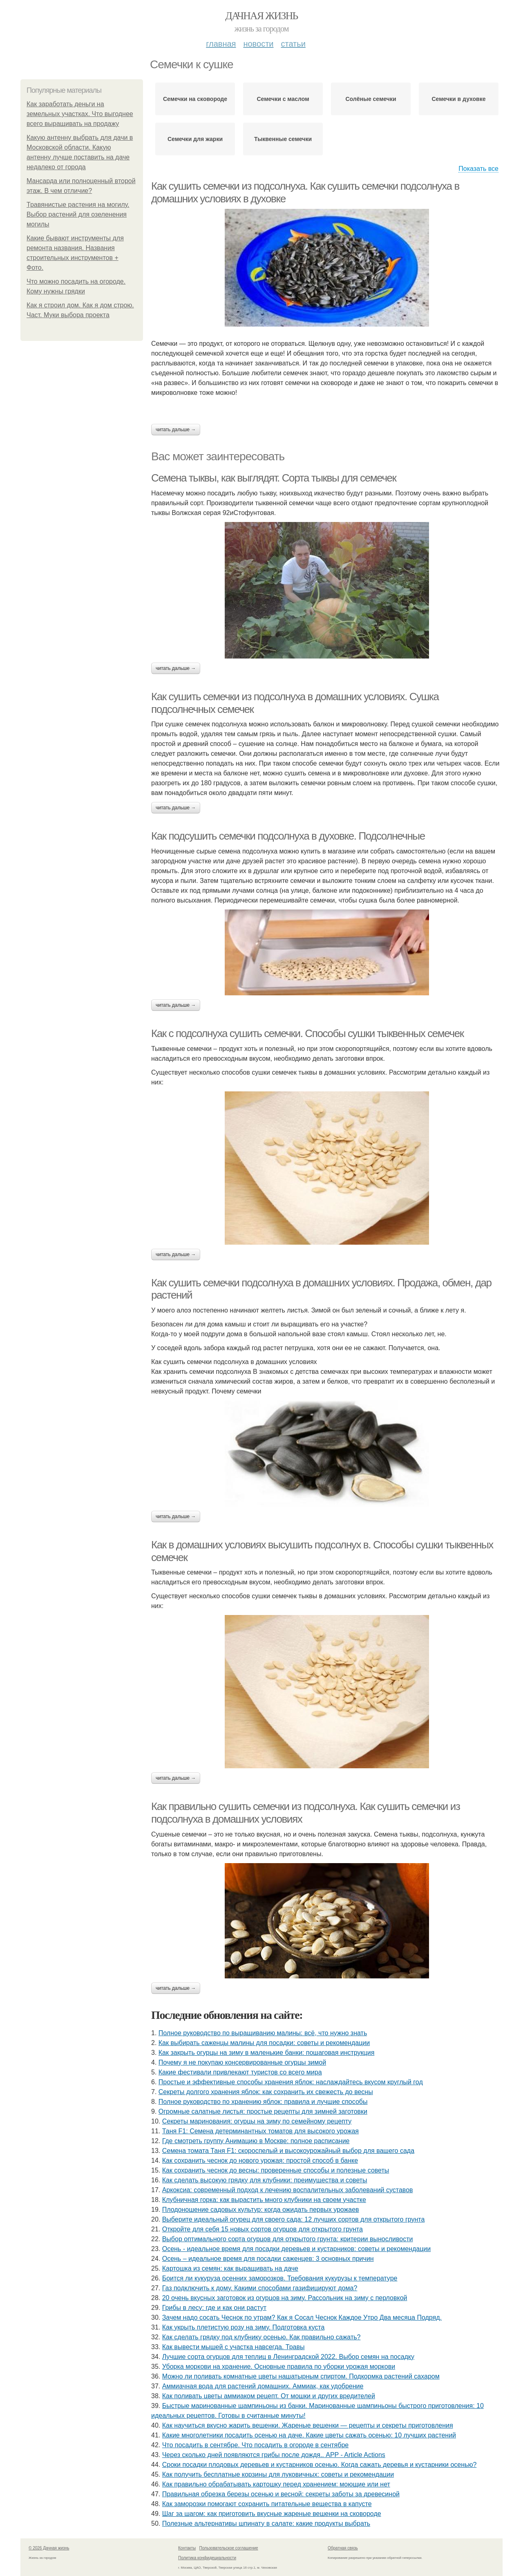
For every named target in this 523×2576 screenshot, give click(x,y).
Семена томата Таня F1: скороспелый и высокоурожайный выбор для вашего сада (288, 2150)
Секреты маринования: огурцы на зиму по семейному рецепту (257, 2121)
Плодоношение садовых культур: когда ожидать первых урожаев (260, 2209)
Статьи (293, 43)
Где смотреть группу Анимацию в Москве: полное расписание (256, 2140)
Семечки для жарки (195, 139)
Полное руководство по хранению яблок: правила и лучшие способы (263, 2101)
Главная (221, 43)
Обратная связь (343, 2548)
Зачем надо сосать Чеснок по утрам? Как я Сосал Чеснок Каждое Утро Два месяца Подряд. (302, 2317)
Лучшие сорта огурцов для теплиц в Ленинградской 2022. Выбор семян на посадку (288, 2356)
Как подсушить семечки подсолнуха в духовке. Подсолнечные (288, 836)
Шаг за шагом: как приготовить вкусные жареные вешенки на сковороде (271, 2513)
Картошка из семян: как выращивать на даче (230, 2268)
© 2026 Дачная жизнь (49, 2548)
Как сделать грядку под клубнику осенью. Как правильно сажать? (261, 2337)
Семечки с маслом (283, 99)
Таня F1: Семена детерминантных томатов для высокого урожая (260, 2131)
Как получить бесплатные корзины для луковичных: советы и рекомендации (278, 2474)
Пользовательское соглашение (228, 2548)
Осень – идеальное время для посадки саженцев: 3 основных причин (268, 2258)
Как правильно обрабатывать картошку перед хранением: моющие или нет (276, 2484)
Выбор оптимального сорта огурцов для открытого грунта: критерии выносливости (287, 2239)
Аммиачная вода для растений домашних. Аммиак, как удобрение (263, 2386)
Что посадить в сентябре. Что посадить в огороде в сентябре (255, 2445)
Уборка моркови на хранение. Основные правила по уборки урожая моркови (278, 2366)
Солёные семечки (370, 99)
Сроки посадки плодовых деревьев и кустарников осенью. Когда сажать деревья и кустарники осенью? (319, 2464)
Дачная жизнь (261, 16)
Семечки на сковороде (195, 99)
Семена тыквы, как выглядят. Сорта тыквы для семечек (273, 478)
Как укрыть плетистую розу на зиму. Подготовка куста (243, 2327)
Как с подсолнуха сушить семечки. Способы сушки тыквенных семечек (307, 1033)
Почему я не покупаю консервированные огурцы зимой (242, 2062)
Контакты (187, 2548)
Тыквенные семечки (283, 139)
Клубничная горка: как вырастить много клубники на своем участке (264, 2199)
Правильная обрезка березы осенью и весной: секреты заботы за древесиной (281, 2494)
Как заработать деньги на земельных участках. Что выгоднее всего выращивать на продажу (80, 114)
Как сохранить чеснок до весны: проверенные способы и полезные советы (275, 2170)
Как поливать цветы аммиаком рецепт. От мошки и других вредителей (268, 2395)
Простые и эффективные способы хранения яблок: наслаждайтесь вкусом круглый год (291, 2082)
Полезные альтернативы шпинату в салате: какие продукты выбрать (266, 2523)
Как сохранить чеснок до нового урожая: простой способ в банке (260, 2160)
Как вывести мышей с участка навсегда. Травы (233, 2346)
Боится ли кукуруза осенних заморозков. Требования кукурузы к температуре (280, 2278)
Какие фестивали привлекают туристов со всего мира (240, 2072)
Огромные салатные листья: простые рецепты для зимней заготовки (263, 2111)
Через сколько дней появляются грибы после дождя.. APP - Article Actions (273, 2454)
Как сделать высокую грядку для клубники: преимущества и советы (264, 2180)
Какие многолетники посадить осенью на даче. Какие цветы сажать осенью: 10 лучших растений (309, 2435)
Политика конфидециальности (207, 2558)
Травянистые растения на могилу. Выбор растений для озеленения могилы (78, 214)
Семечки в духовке (458, 99)
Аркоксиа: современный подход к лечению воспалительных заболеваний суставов (287, 2189)
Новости (258, 43)
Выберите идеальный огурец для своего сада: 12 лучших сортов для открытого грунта (293, 2219)
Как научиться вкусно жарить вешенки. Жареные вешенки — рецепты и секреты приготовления (307, 2425)
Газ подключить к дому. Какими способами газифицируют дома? (260, 2288)
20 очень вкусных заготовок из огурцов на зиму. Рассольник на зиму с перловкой (284, 2297)
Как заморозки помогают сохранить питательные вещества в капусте (267, 2503)
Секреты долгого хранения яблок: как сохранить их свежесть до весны (266, 2091)
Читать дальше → (176, 429)
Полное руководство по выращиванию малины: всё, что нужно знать (263, 2032)
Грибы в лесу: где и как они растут (214, 2307)
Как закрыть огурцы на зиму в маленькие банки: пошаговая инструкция (267, 2052)
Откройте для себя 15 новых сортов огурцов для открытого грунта (262, 2229)
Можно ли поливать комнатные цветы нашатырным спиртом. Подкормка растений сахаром (301, 2376)
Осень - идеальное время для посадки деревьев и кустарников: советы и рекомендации (296, 2248)
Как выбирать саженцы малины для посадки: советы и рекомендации (264, 2042)
